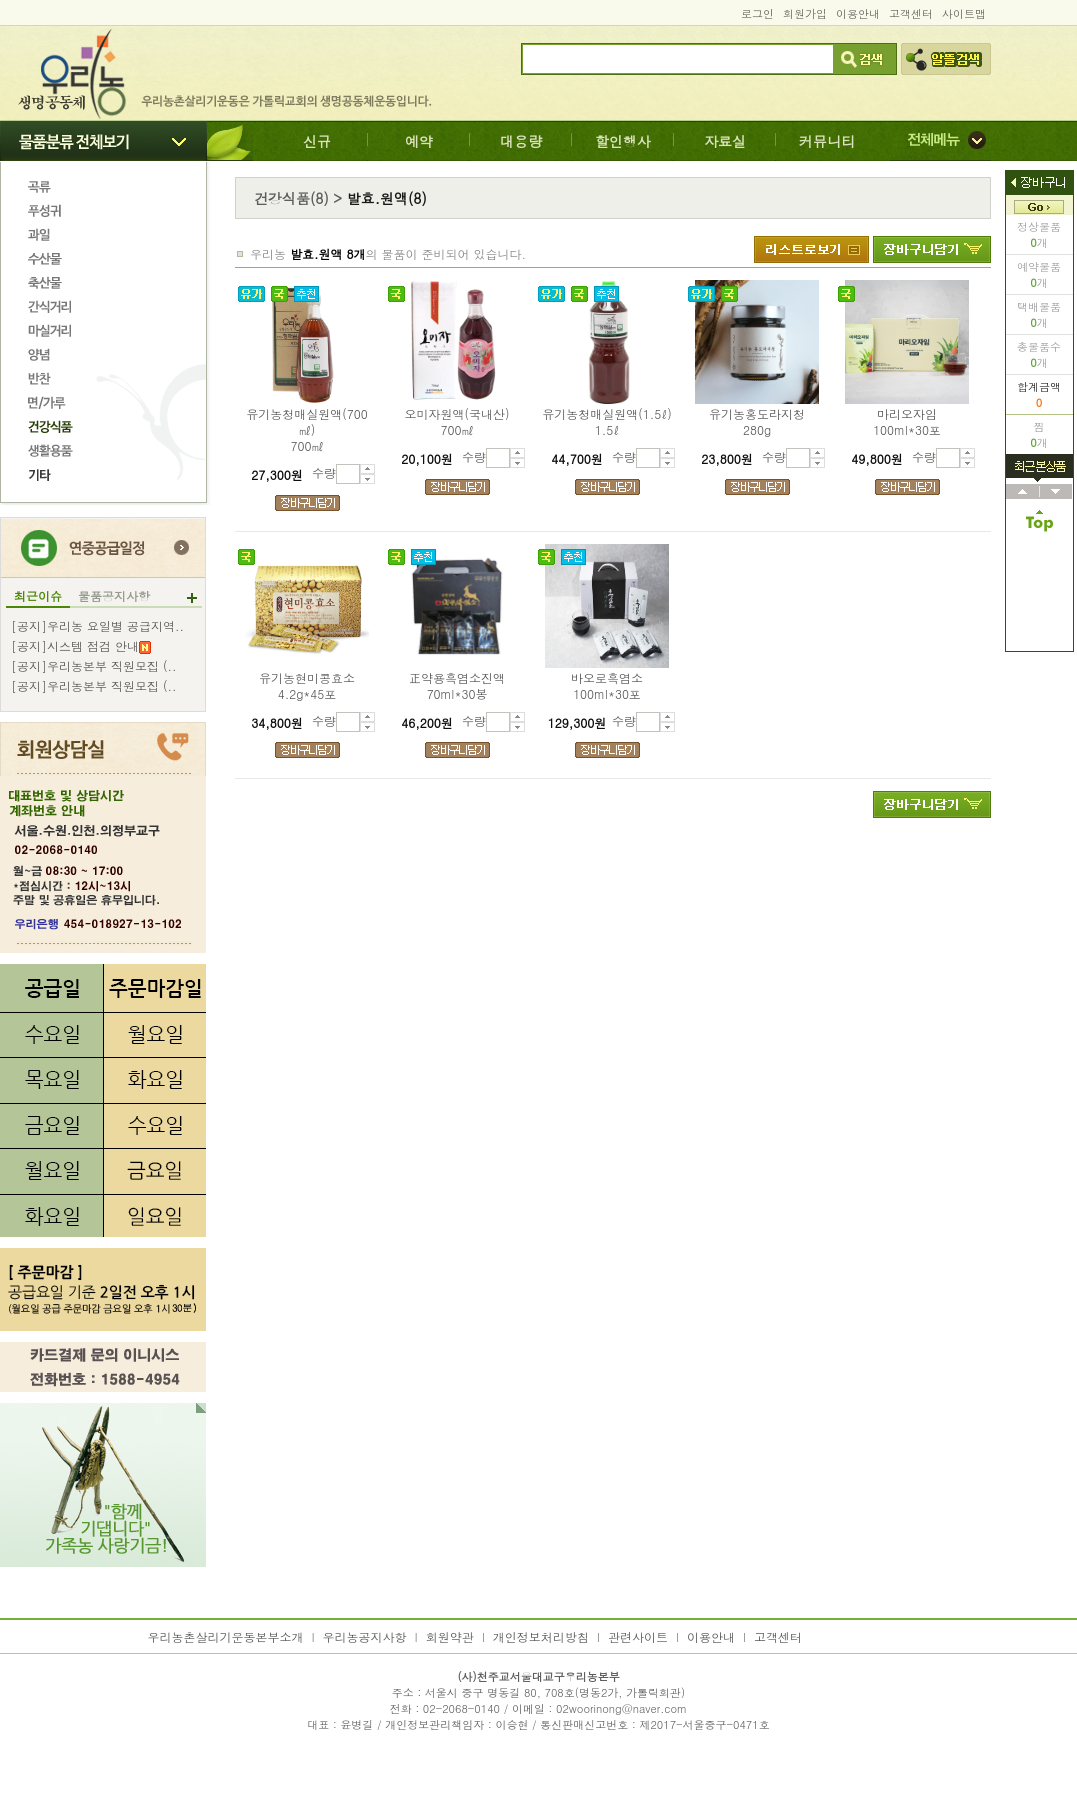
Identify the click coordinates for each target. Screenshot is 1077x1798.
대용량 (521, 141)
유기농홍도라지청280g (757, 422)
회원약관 (450, 1636)
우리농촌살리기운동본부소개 (226, 1636)
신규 (317, 141)
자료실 (725, 141)
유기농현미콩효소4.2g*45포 (307, 686)
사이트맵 (964, 13)
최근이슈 (38, 596)
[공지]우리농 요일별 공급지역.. (97, 626)
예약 (419, 141)
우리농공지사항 (365, 1636)
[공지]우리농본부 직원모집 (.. (94, 666)
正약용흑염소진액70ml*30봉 (457, 686)
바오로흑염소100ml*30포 (607, 686)
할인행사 (623, 141)
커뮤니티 (827, 141)
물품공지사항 (114, 596)
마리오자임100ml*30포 (907, 422)
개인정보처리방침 (541, 1636)
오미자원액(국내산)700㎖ (457, 422)
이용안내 (858, 13)
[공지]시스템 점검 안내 (81, 646)
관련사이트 (638, 1636)
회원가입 (805, 13)
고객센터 (911, 13)
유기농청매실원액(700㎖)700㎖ (307, 430)
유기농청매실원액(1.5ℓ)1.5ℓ (607, 422)
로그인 (757, 13)
